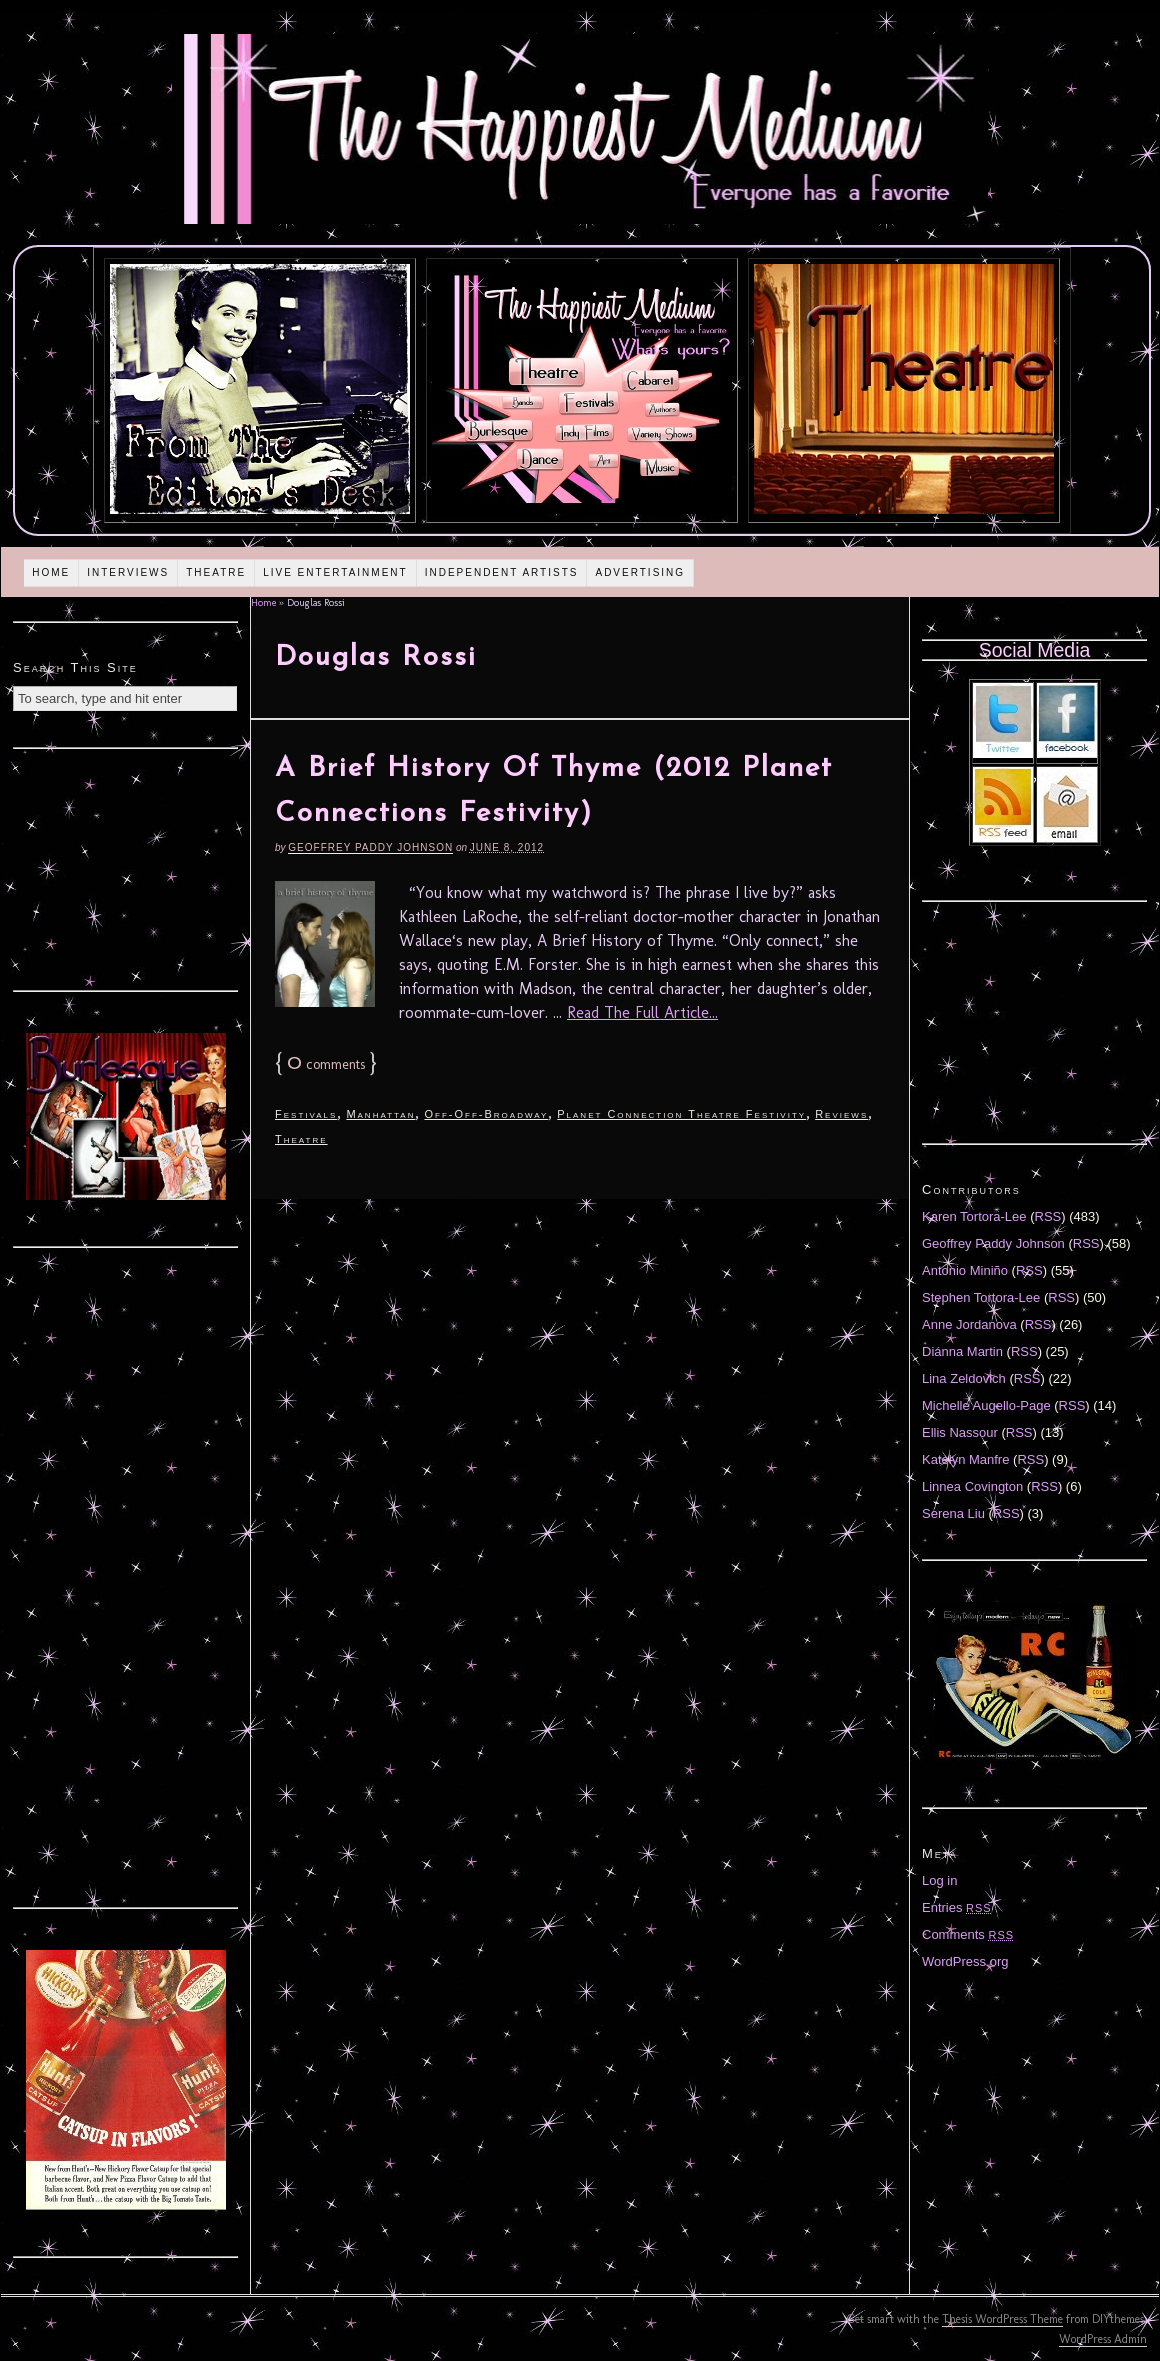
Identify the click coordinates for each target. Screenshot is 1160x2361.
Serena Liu (953, 1513)
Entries (957, 1907)
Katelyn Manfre (965, 1459)
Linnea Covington (972, 1486)
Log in (939, 1880)
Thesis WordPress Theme (1002, 2319)
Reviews (841, 1114)
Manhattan (380, 1114)
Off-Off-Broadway (486, 1114)
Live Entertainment (335, 572)
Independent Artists (502, 572)
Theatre (216, 572)
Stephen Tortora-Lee (981, 1297)
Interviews (128, 572)
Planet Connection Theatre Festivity (681, 1114)
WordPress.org (965, 1961)
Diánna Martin (962, 1351)
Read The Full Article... (642, 1012)
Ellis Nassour (960, 1432)
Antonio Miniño (965, 1270)
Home (51, 572)
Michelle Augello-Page (986, 1405)
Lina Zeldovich (964, 1378)
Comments (968, 1934)
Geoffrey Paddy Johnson (370, 847)
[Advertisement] (126, 867)
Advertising (640, 572)
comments (326, 1064)
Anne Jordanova (969, 1324)
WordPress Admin (1103, 2339)
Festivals (306, 1114)
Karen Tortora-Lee (974, 1216)
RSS (1048, 1216)
